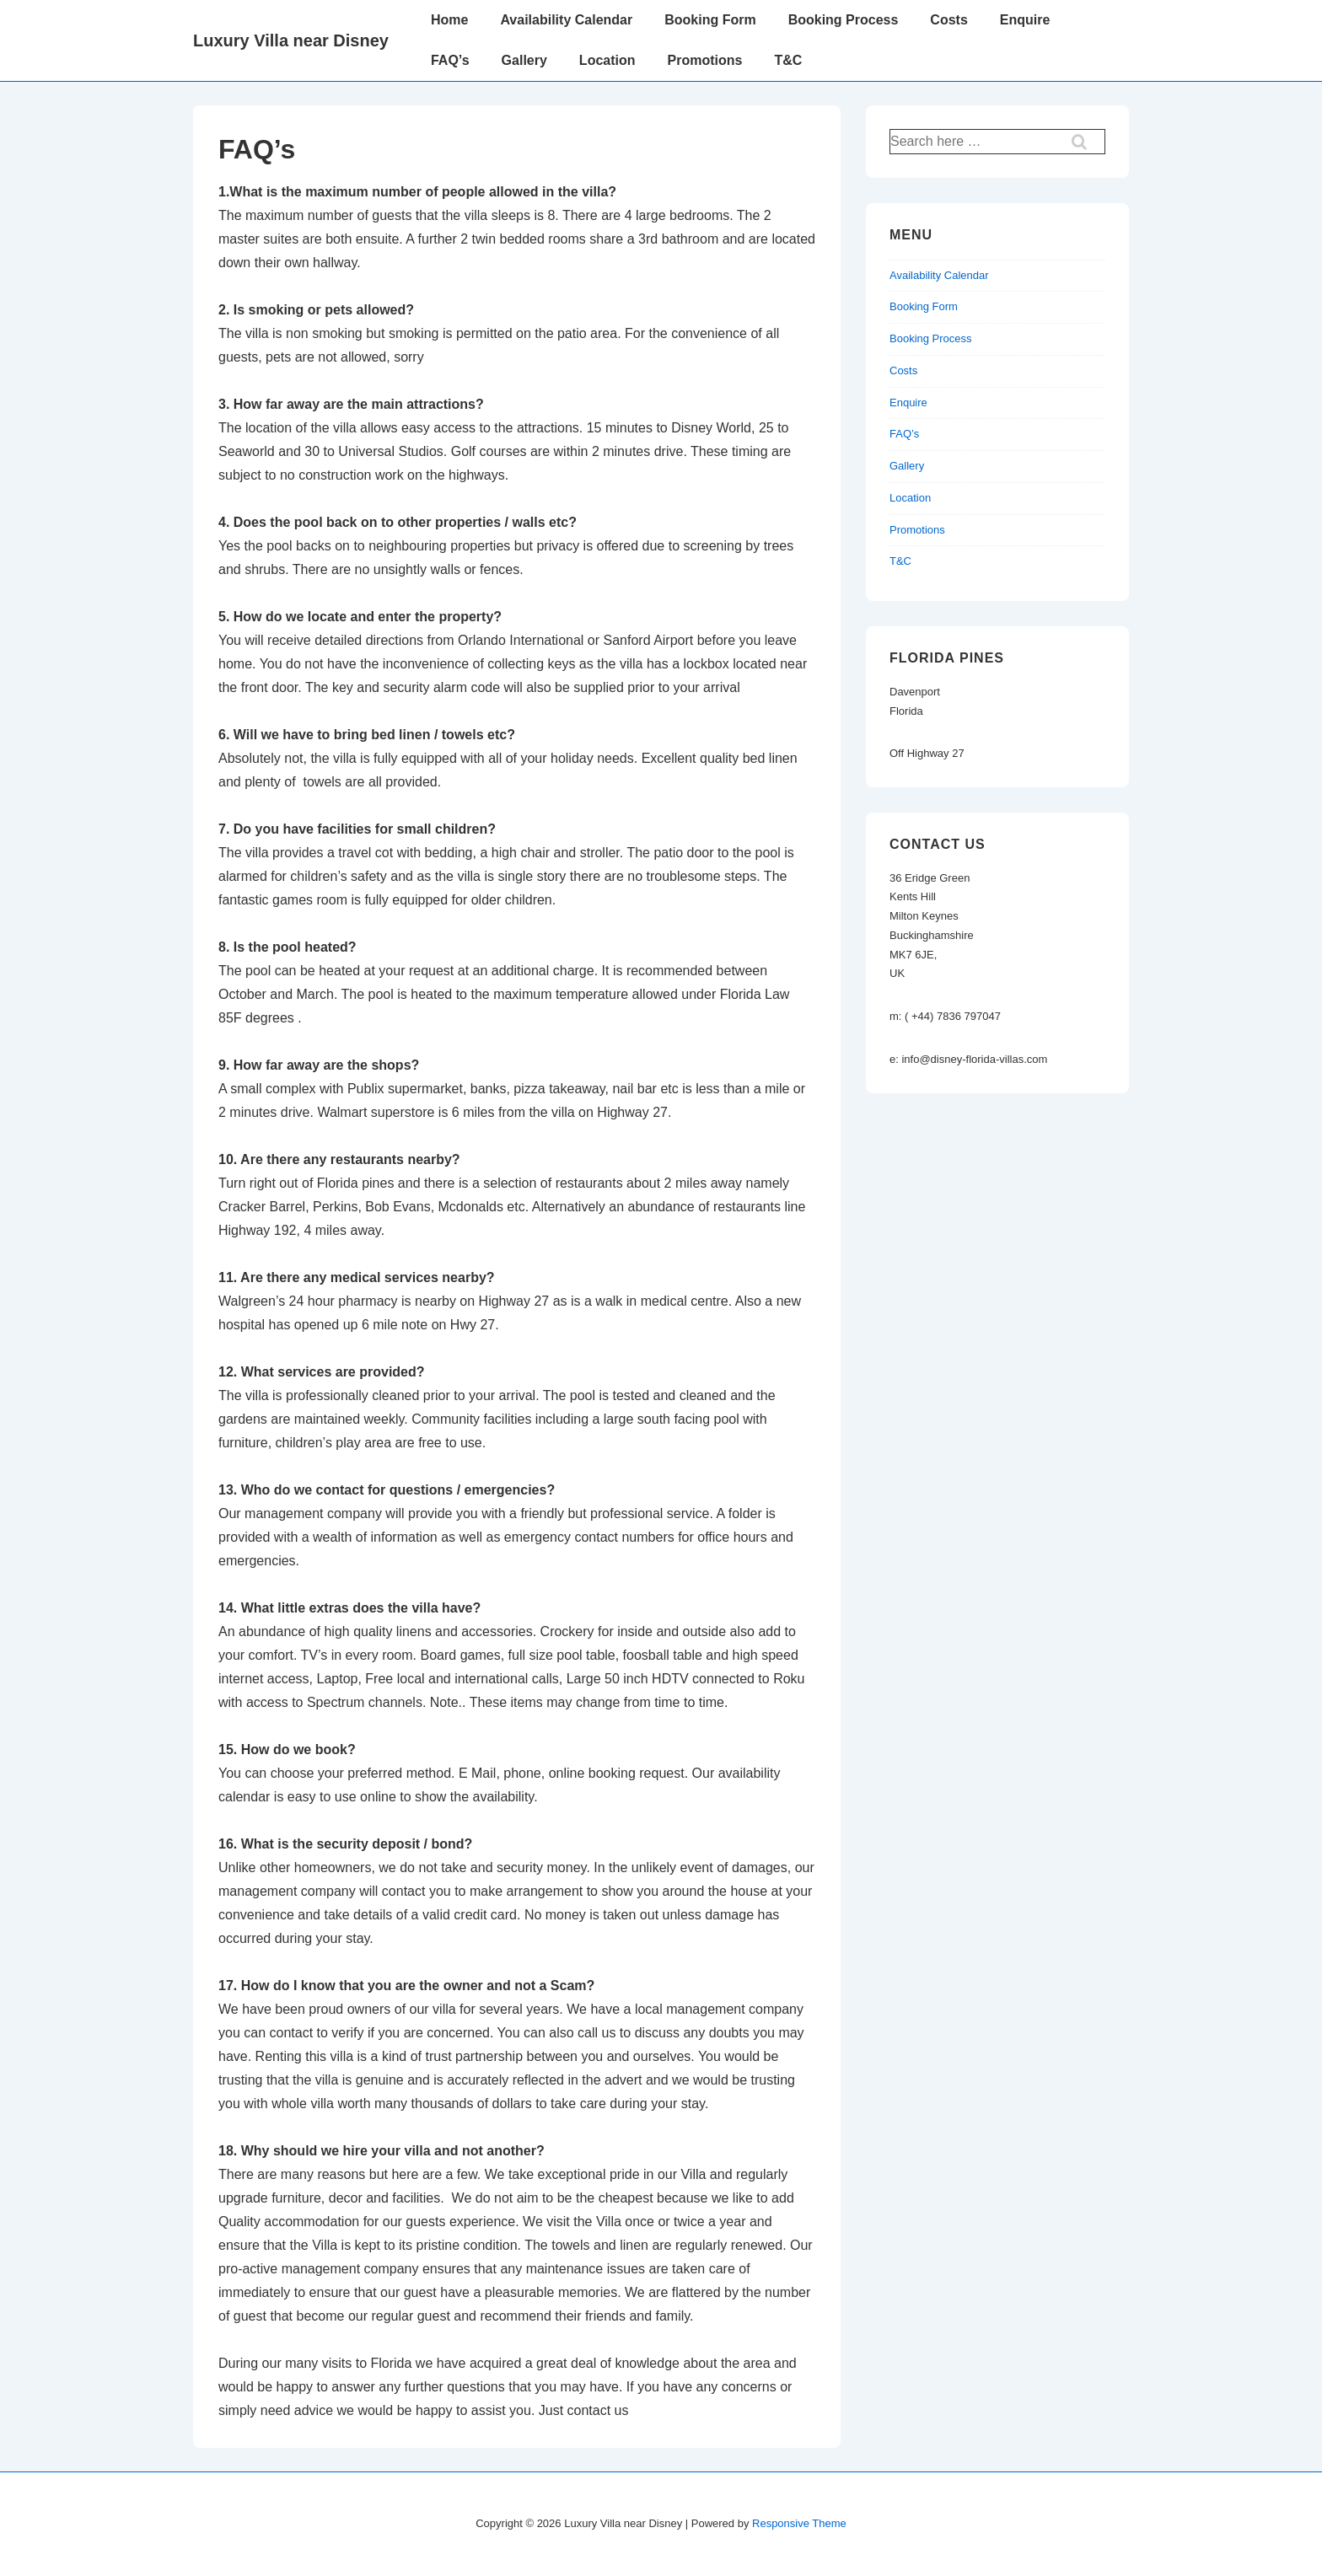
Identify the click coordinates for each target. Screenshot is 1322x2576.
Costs (948, 20)
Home (449, 20)
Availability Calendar (566, 20)
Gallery (524, 60)
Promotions (705, 60)
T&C (788, 60)
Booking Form (709, 20)
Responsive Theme (799, 2523)
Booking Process (843, 20)
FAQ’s (450, 60)
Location (607, 60)
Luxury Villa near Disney (291, 40)
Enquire (1025, 20)
